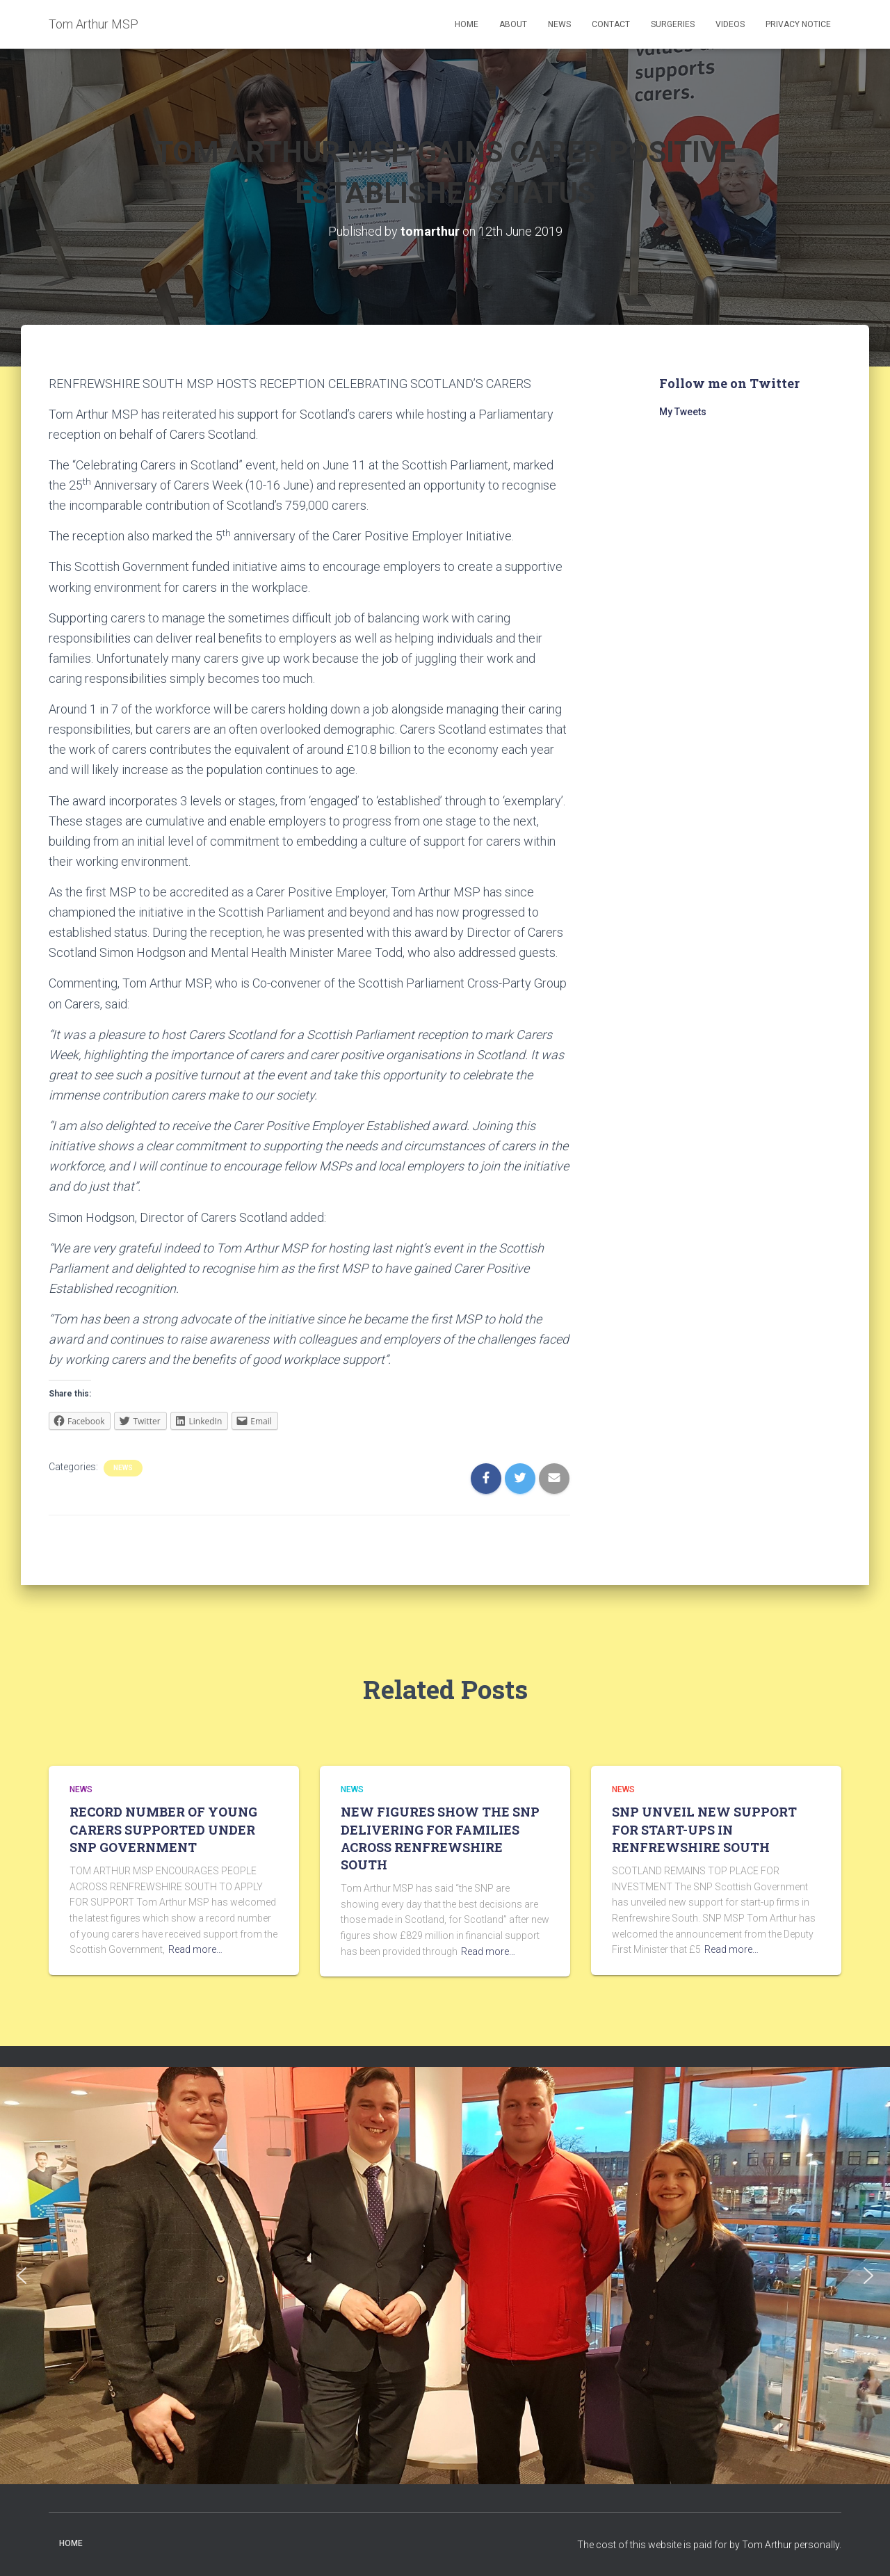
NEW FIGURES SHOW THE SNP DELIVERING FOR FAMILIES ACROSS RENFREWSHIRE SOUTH (440, 1838)
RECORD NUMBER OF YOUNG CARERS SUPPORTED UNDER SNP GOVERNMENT (163, 1829)
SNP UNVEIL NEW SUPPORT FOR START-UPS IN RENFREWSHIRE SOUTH (704, 1829)
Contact (611, 24)
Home (466, 24)
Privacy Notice (798, 24)
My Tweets (682, 411)
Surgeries (673, 24)
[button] (21, 2275)
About (513, 24)
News (559, 24)
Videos (730, 24)
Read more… (195, 1949)
